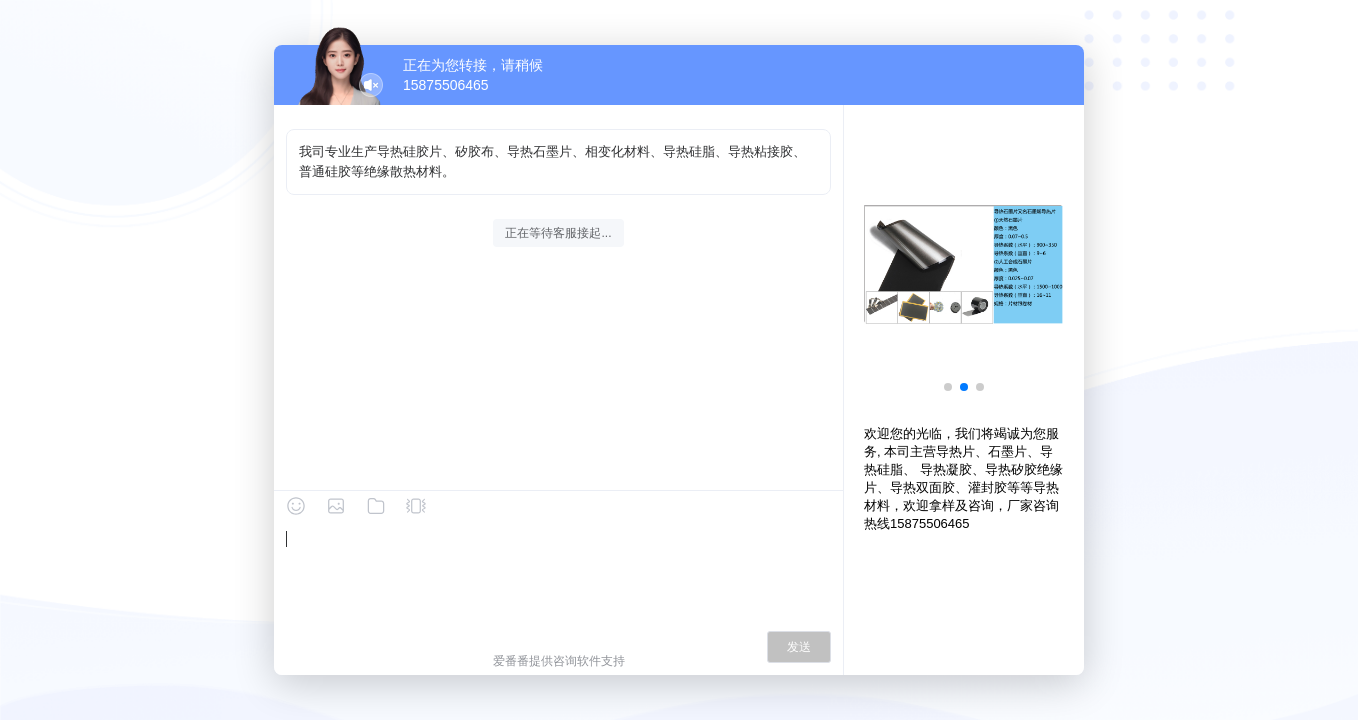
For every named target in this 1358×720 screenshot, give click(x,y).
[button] (948, 387)
